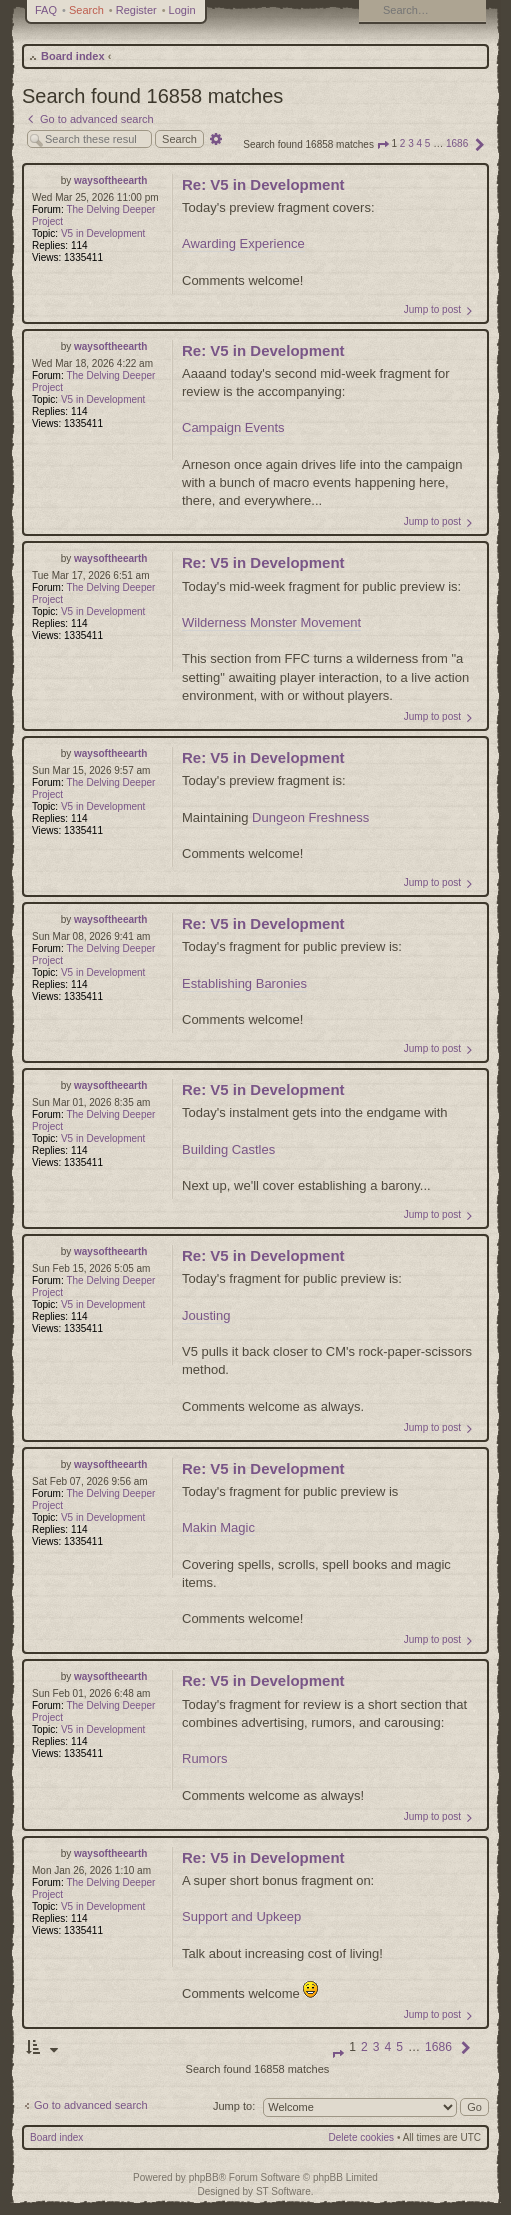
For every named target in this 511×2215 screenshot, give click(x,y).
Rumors (205, 1758)
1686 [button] (457, 143)
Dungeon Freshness (310, 817)
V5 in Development (103, 233)
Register (136, 10)
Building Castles (228, 1149)
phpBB (204, 2177)
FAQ (46, 10)
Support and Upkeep (241, 1916)
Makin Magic (218, 1527)
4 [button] (420, 143)
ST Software (283, 2191)
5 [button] (428, 143)
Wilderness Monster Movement (271, 622)
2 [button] (403, 143)
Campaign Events (233, 427)
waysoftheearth (110, 180)
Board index (73, 56)
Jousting (206, 1315)
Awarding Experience (243, 243)
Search (86, 10)
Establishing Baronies (244, 983)
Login (182, 10)
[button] (383, 143)
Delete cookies (362, 2137)
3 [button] (411, 143)
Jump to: (234, 2106)
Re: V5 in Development (263, 184)
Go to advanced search (91, 2105)
